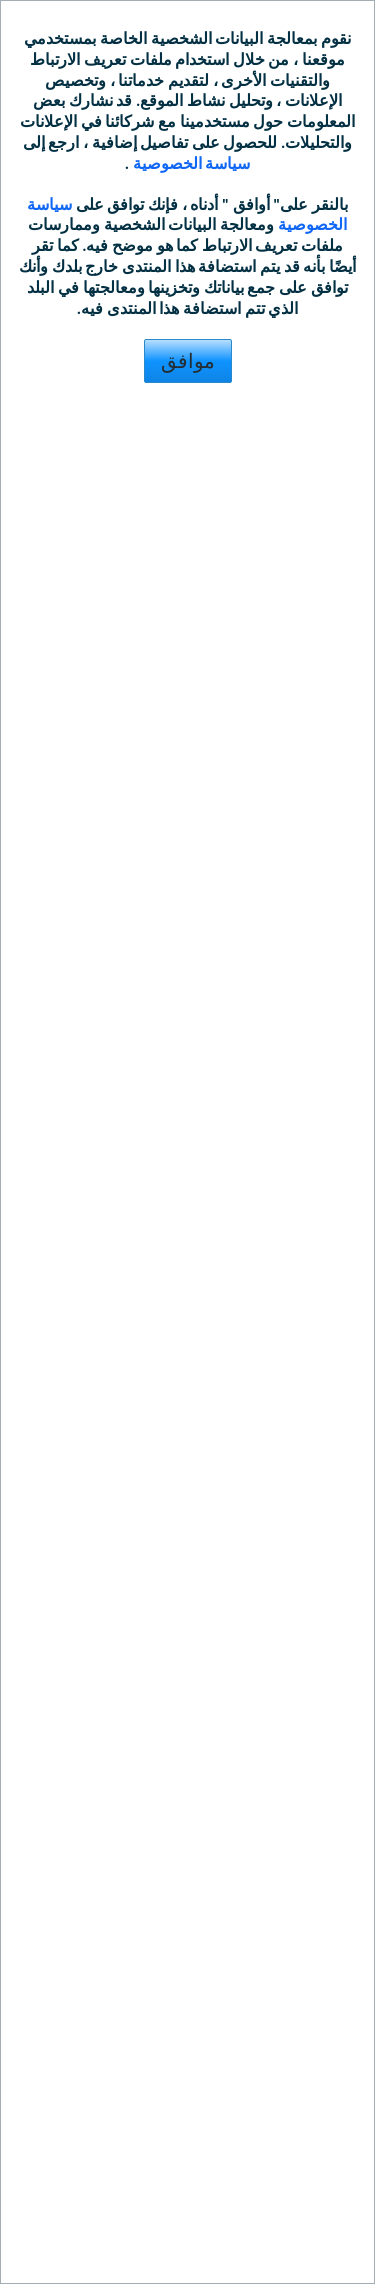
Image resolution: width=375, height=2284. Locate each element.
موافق (188, 361)
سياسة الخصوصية (189, 163)
